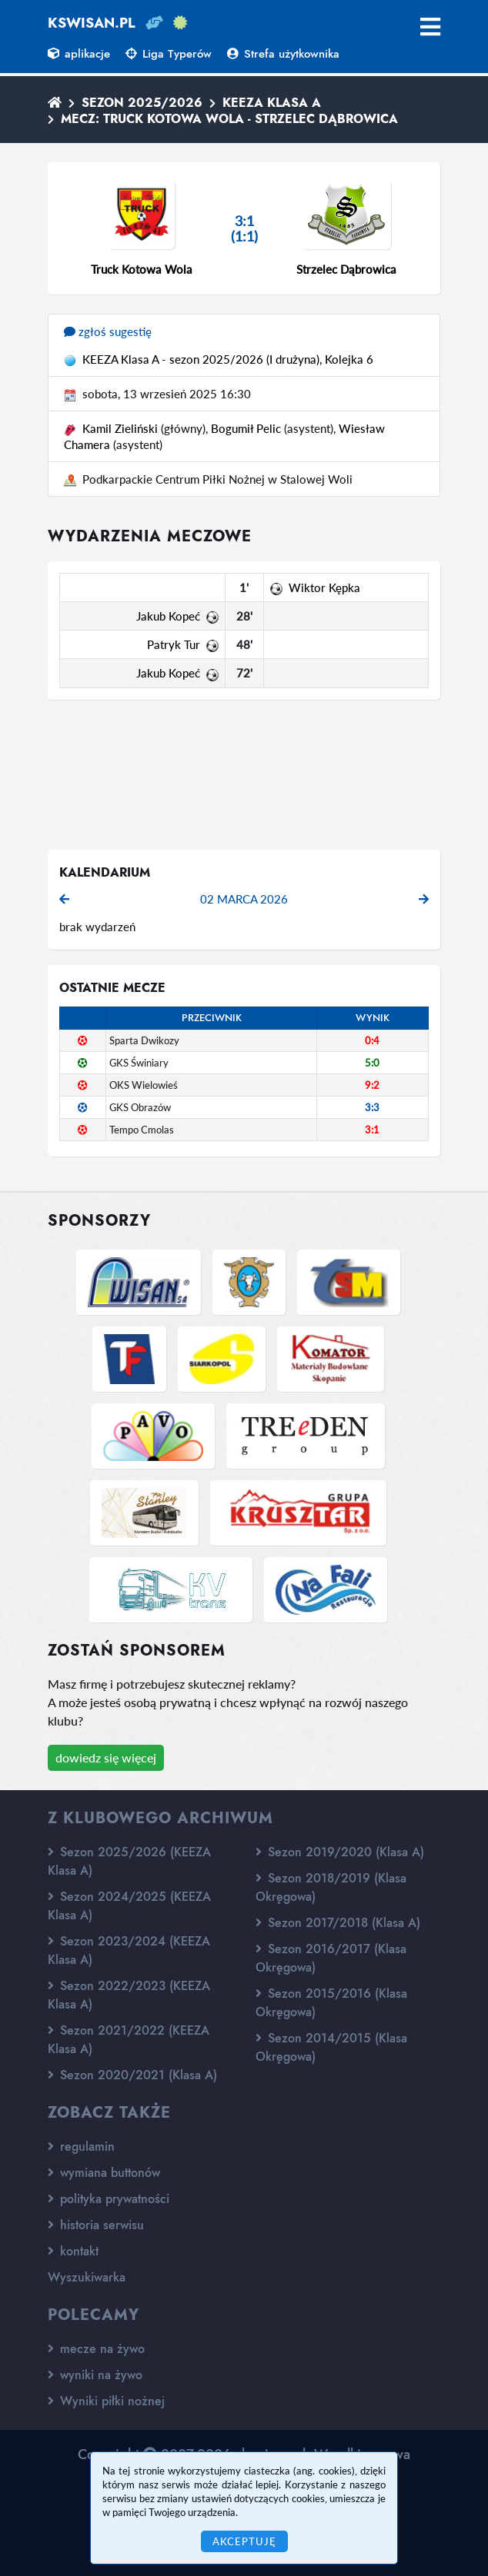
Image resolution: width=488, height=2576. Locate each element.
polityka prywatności (108, 2199)
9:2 (372, 1085)
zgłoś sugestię (108, 331)
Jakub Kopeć (168, 616)
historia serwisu (96, 2225)
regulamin (81, 2146)
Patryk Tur (173, 644)
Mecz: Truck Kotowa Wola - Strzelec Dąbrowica (229, 119)
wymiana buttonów (104, 2173)
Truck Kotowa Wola (141, 269)
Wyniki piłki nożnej (106, 2401)
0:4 (372, 1040)
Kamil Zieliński (120, 428)
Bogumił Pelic (246, 428)
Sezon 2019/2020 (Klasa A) (340, 1852)
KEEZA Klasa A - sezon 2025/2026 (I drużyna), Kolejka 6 (227, 359)
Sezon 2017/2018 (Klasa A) (338, 1923)
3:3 (372, 1107)
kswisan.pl (91, 23)
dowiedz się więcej (105, 1757)
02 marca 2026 (244, 899)
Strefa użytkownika (283, 54)
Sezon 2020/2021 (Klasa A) (132, 2075)
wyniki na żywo (95, 2375)
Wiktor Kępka (324, 587)
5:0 (372, 1063)
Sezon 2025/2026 (142, 102)
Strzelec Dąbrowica (346, 269)
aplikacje (79, 54)
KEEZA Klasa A (271, 102)
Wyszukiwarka (86, 2277)
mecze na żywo (96, 2349)
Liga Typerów (168, 54)
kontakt (73, 2251)
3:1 (372, 1129)
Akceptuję (244, 2541)
